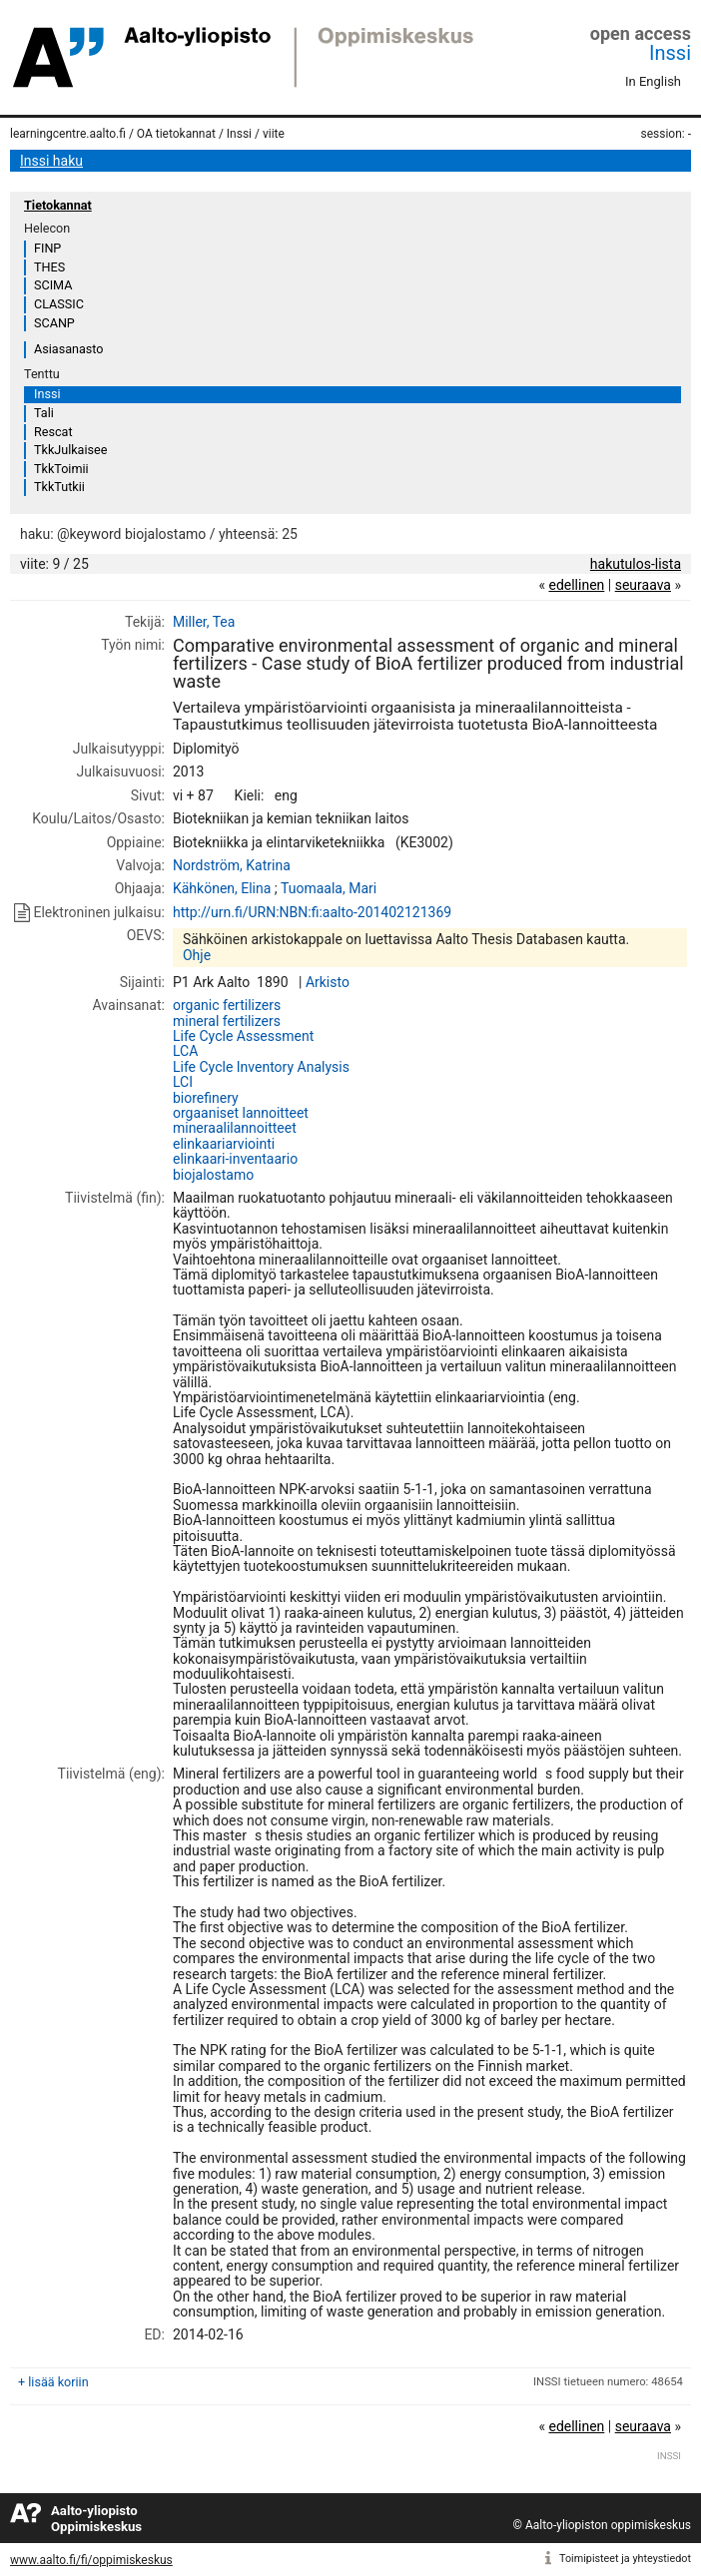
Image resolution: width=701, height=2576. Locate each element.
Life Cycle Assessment (243, 1036)
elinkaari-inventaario (235, 1159)
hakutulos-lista (635, 564)
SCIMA (53, 284)
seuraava (643, 585)
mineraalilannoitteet (235, 1128)
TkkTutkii (59, 486)
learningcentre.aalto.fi (68, 134)
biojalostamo (213, 1175)
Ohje (197, 955)
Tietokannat (58, 205)
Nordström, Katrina (232, 865)
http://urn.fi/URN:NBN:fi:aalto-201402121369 (312, 912)
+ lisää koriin (53, 2381)
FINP (47, 248)
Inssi (670, 53)
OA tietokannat (176, 134)
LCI (183, 1082)
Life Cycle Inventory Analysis (261, 1067)
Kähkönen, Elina (222, 888)
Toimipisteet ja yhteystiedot (625, 2558)
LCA (185, 1051)
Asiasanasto (68, 348)
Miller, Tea (204, 622)
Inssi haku (51, 161)
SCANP (54, 322)
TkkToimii (61, 468)
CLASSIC (59, 303)
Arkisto (328, 982)
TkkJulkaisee (70, 449)
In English (653, 81)
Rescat (53, 431)
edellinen (576, 585)
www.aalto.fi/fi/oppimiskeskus (91, 2560)
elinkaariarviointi (224, 1144)
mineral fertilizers (227, 1021)
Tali (44, 412)
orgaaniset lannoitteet (241, 1113)
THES (49, 266)
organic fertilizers (227, 1005)
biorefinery (206, 1098)
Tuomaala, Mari (328, 888)
